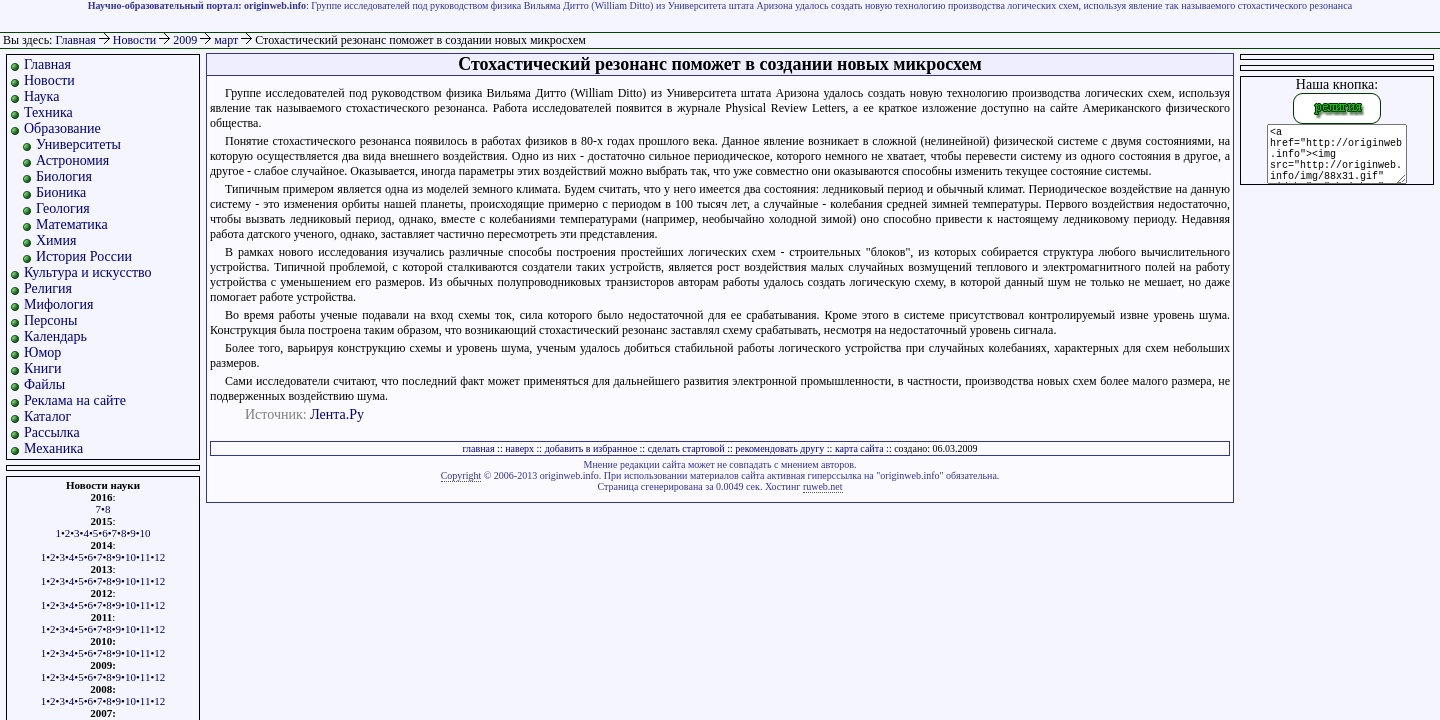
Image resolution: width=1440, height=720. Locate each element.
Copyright (461, 475)
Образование (62, 128)
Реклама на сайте (75, 400)
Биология (64, 176)
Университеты (78, 144)
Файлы (44, 384)
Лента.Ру (337, 414)
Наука (41, 96)
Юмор (42, 352)
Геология (63, 208)
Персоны (50, 320)
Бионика (61, 192)
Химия (56, 240)
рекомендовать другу (779, 448)
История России (84, 256)
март (227, 40)
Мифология (59, 304)
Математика (72, 224)
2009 (186, 40)
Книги (43, 368)
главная (478, 448)
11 (145, 557)
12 (159, 557)
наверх (519, 448)
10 (145, 533)
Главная (75, 40)
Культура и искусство (88, 272)
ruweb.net (823, 486)
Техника (48, 112)
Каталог (47, 416)
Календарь (55, 336)
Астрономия (72, 160)
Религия (48, 288)
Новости (136, 40)
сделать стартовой (686, 448)
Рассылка (52, 432)
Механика (53, 448)
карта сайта (859, 448)
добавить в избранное (591, 448)
